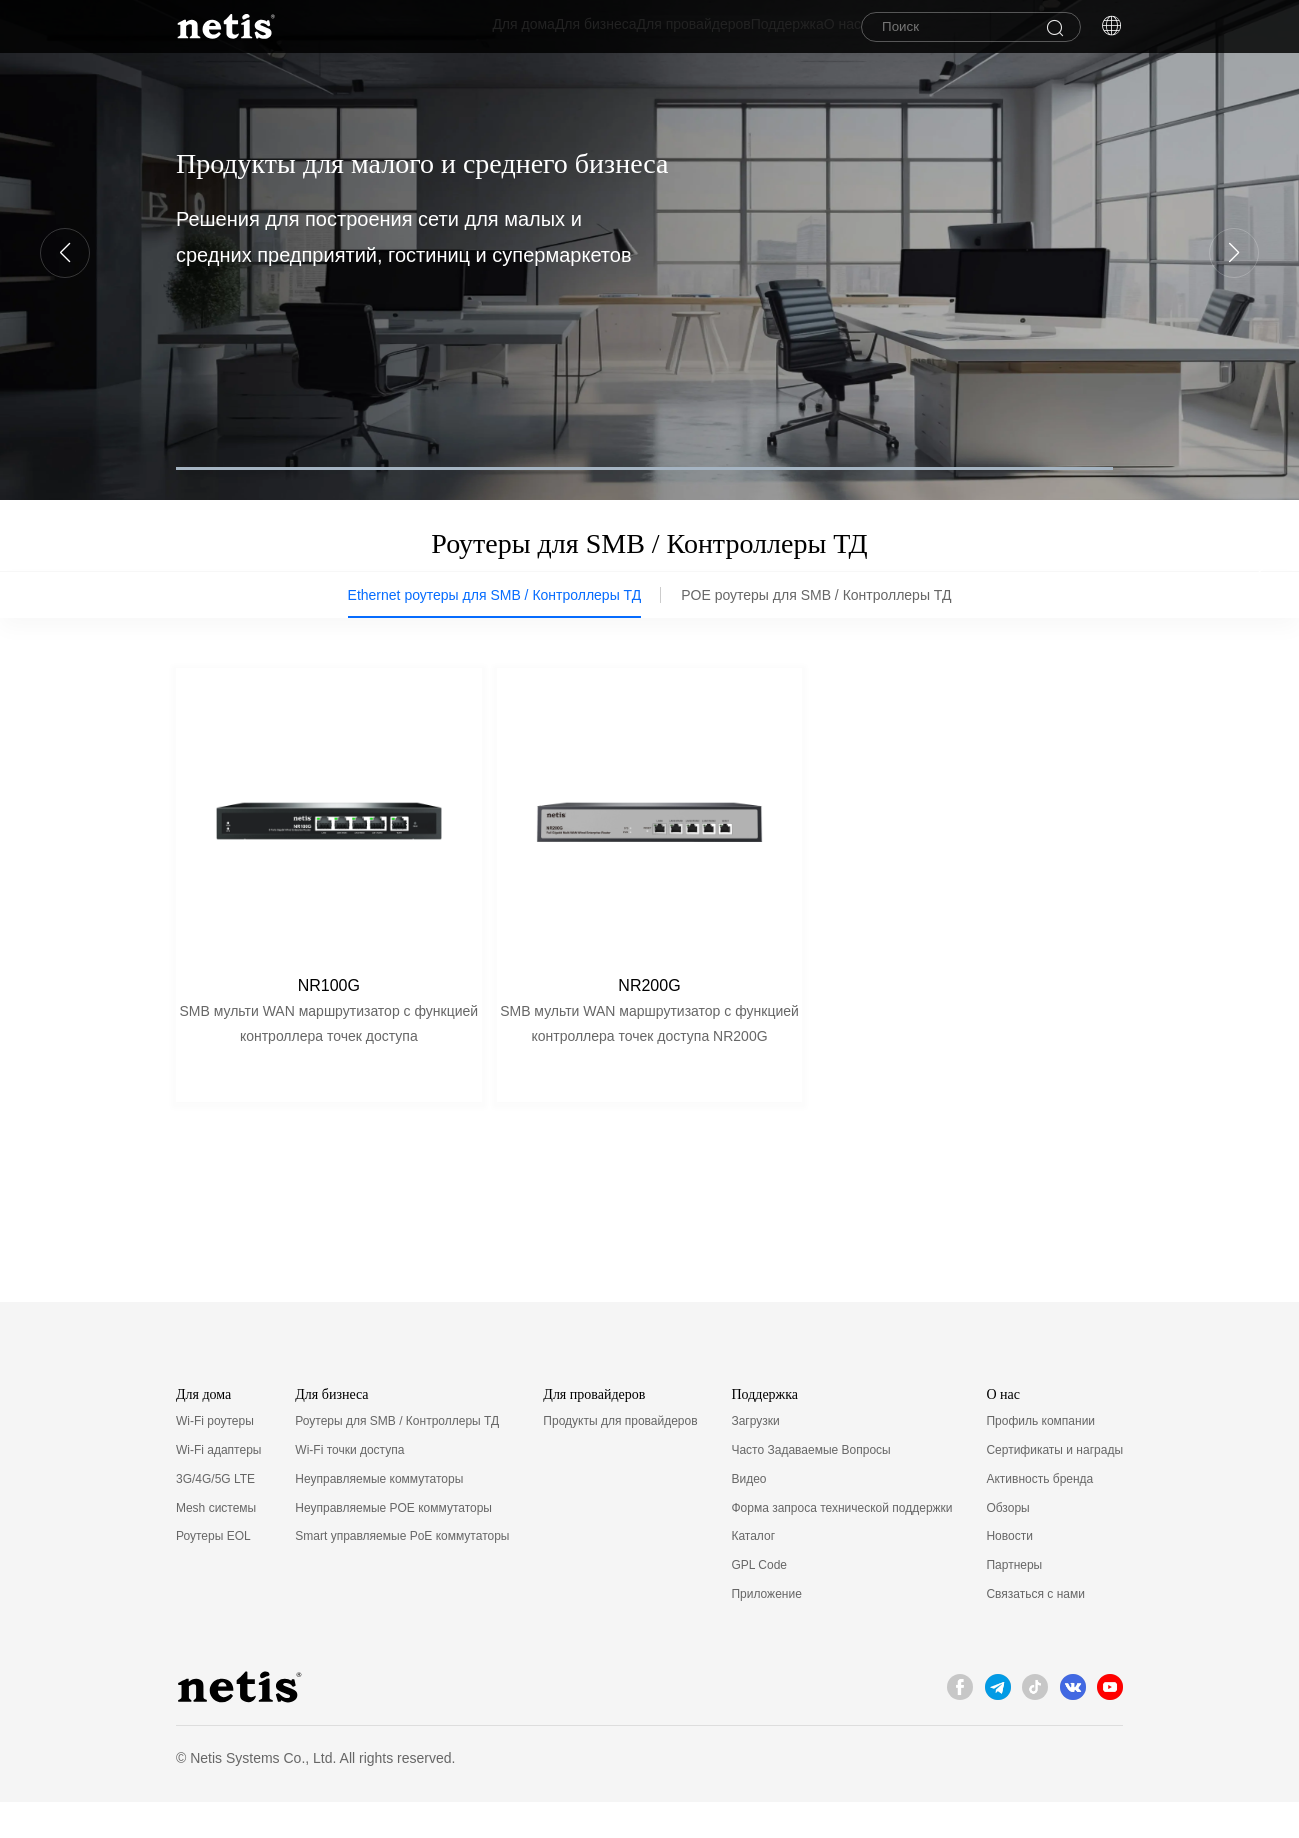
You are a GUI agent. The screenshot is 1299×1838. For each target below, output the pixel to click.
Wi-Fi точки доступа (349, 1487)
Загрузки (755, 1458)
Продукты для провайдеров (620, 1458)
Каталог (753, 1573)
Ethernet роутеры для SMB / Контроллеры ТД (495, 600)
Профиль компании (1040, 1458)
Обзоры (1007, 1544)
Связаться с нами (1035, 1631)
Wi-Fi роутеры (215, 1458)
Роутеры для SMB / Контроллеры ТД (397, 1458)
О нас (822, 29)
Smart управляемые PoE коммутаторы (402, 1573)
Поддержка (747, 29)
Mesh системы (216, 1544)
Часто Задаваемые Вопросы (810, 1487)
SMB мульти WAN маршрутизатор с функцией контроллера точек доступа (328, 1032)
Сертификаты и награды (1054, 1487)
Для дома (423, 29)
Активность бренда (1039, 1516)
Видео (748, 1516)
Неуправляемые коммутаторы (379, 1516)
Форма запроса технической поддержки (841, 1544)
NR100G (329, 994)
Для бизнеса (516, 29)
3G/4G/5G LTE (215, 1516)
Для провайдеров (634, 29)
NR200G (649, 994)
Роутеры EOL (213, 1573)
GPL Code (759, 1602)
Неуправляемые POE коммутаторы (393, 1544)
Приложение (766, 1631)
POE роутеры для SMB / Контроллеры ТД (816, 600)
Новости (1009, 1573)
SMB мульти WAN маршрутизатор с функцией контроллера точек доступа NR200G (649, 1032)
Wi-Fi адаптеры (219, 1487)
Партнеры (1014, 1602)
